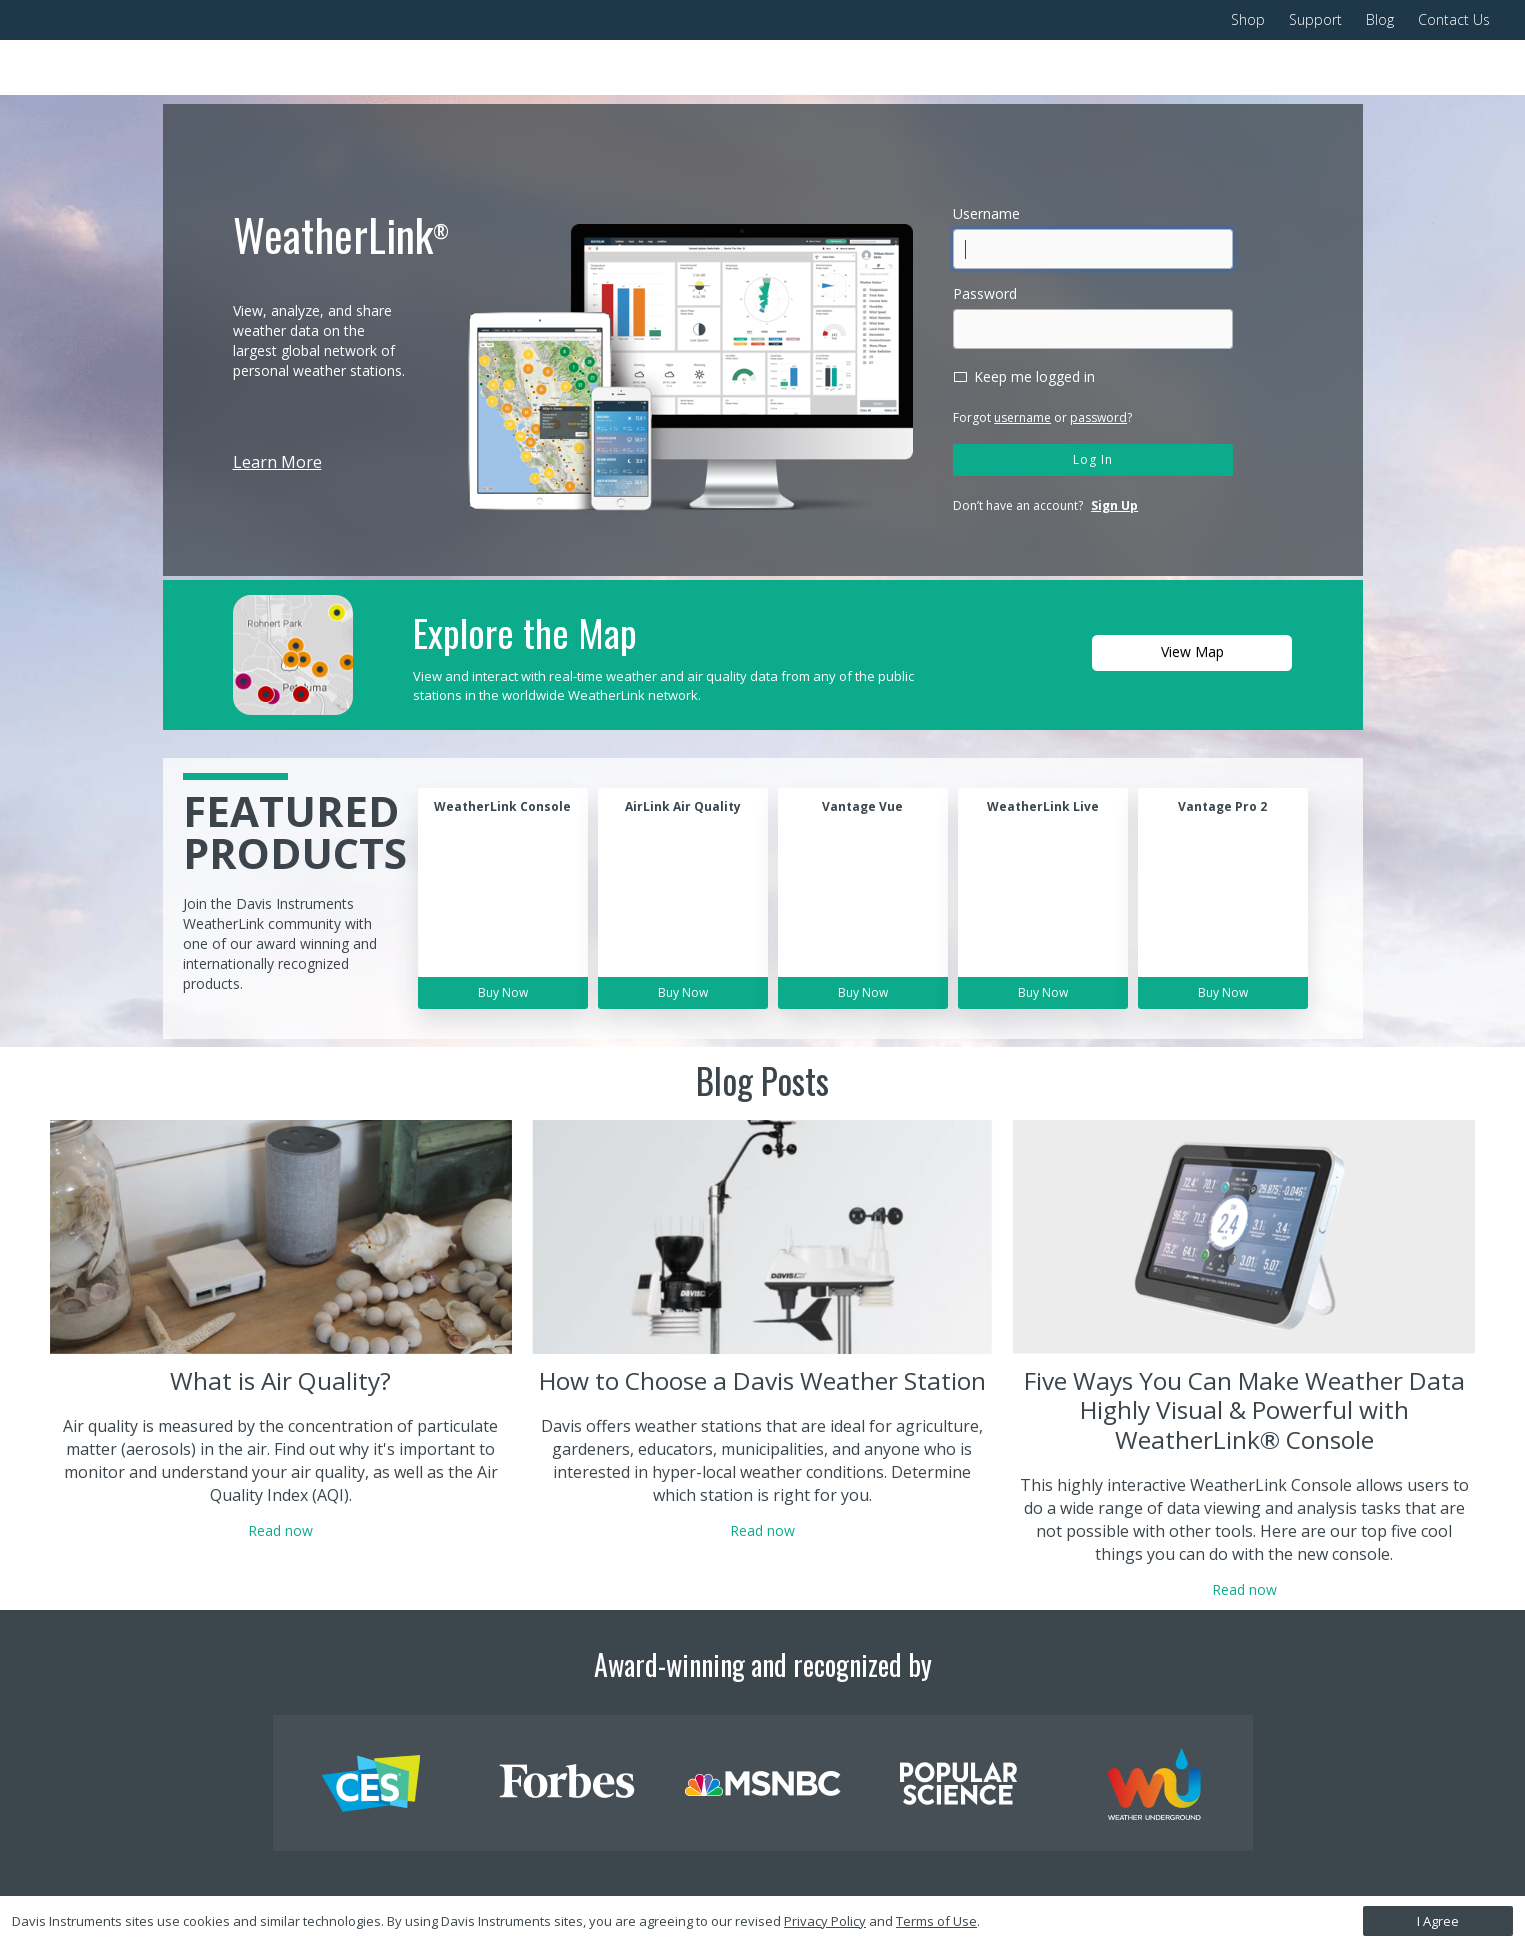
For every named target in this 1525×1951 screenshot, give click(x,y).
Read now (280, 1530)
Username (986, 213)
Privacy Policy (825, 1921)
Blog (1380, 19)
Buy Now (503, 992)
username (1022, 417)
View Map (1192, 651)
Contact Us (1454, 19)
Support (1315, 19)
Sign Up (1114, 505)
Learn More (277, 462)
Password (985, 293)
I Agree (1438, 1921)
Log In (1093, 459)
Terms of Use (936, 1921)
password (1098, 417)
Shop (1248, 19)
